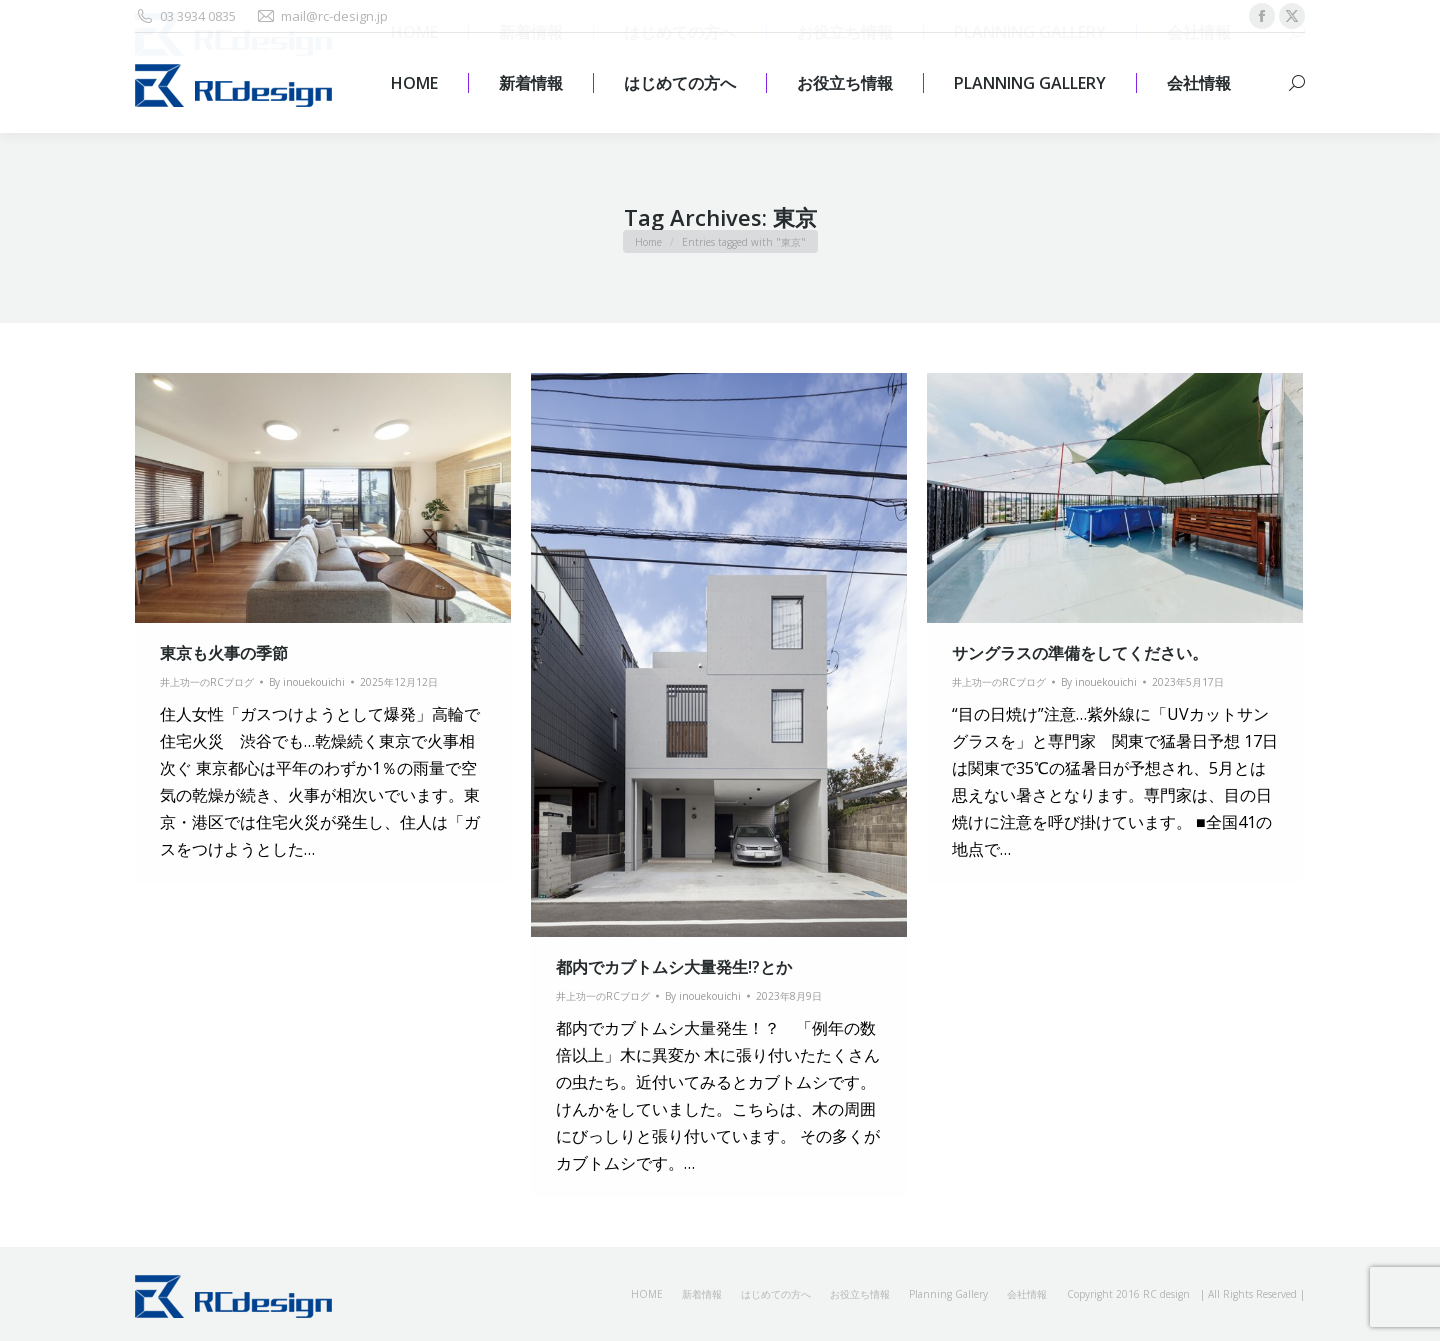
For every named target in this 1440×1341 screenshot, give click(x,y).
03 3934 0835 (185, 16)
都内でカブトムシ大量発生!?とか (674, 967)
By (307, 682)
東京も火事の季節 (224, 653)
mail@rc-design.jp (322, 16)
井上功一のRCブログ (207, 682)
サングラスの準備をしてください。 (1080, 653)
